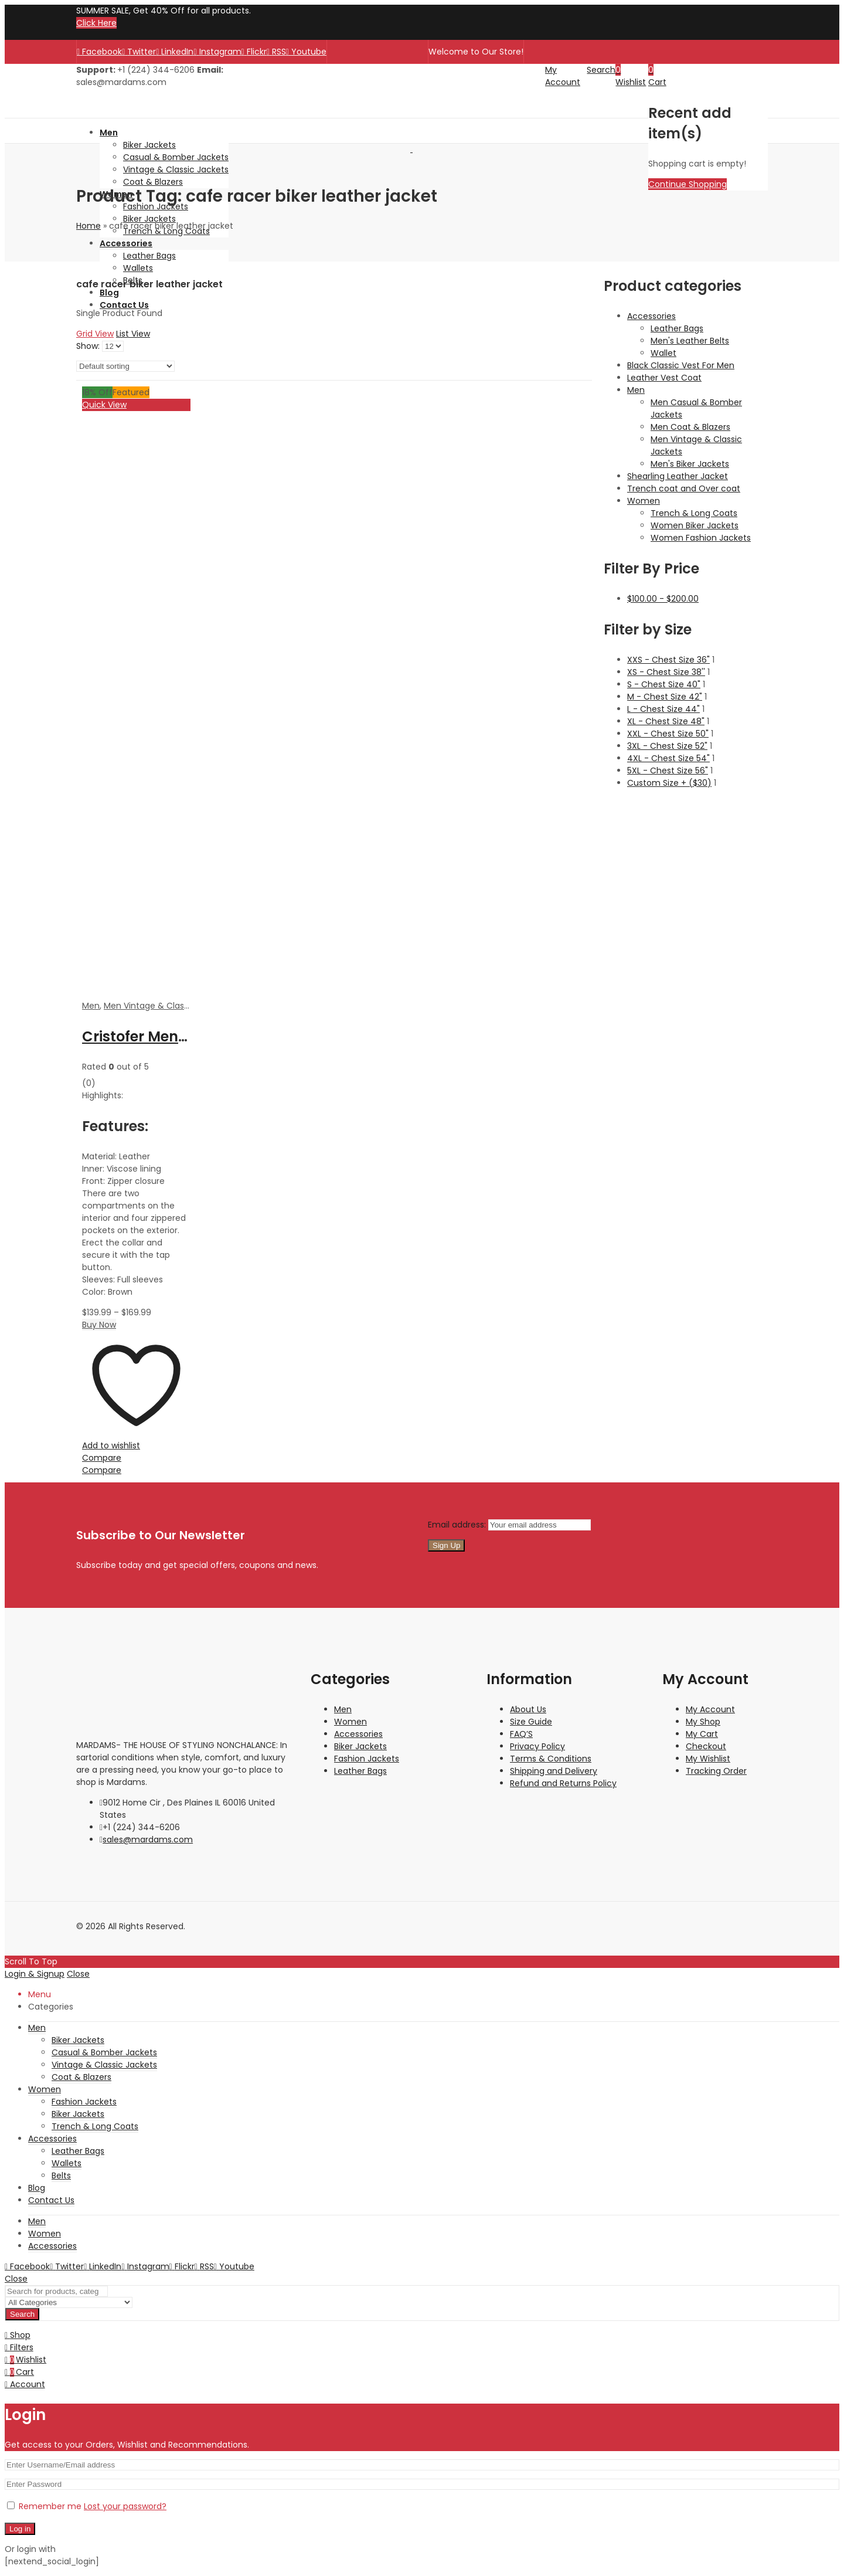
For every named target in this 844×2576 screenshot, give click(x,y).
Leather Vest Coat (664, 377)
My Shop (703, 1721)
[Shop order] (125, 366)
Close (78, 1974)
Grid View (95, 334)
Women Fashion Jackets (701, 538)
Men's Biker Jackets (690, 464)
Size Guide (531, 1721)
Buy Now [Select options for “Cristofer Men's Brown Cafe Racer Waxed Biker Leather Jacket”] (99, 1325)
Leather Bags (677, 328)
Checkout (706, 1746)
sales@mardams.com (148, 1839)
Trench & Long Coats (694, 513)
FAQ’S (521, 1734)
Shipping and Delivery (553, 1771)
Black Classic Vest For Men (680, 365)
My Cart (702, 1734)
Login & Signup (34, 1974)
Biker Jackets (360, 1746)
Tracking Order (716, 1771)
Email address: (458, 1524)
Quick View (104, 404)
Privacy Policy (537, 1746)
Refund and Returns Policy (563, 1783)
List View (133, 334)
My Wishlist (708, 1758)
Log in (19, 2528)
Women (643, 501)
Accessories (651, 316)
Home (88, 226)
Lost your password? (125, 2506)
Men (91, 1006)
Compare (101, 1458)
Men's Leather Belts (690, 341)
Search (22, 2314)
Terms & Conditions (550, 1758)
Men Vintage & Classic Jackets (166, 1006)
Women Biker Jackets (694, 525)
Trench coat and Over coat (683, 488)
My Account (710, 1709)
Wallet (663, 353)
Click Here (96, 23)
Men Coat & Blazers (690, 427)
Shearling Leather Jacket (677, 476)
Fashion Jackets (366, 1758)
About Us (528, 1709)
